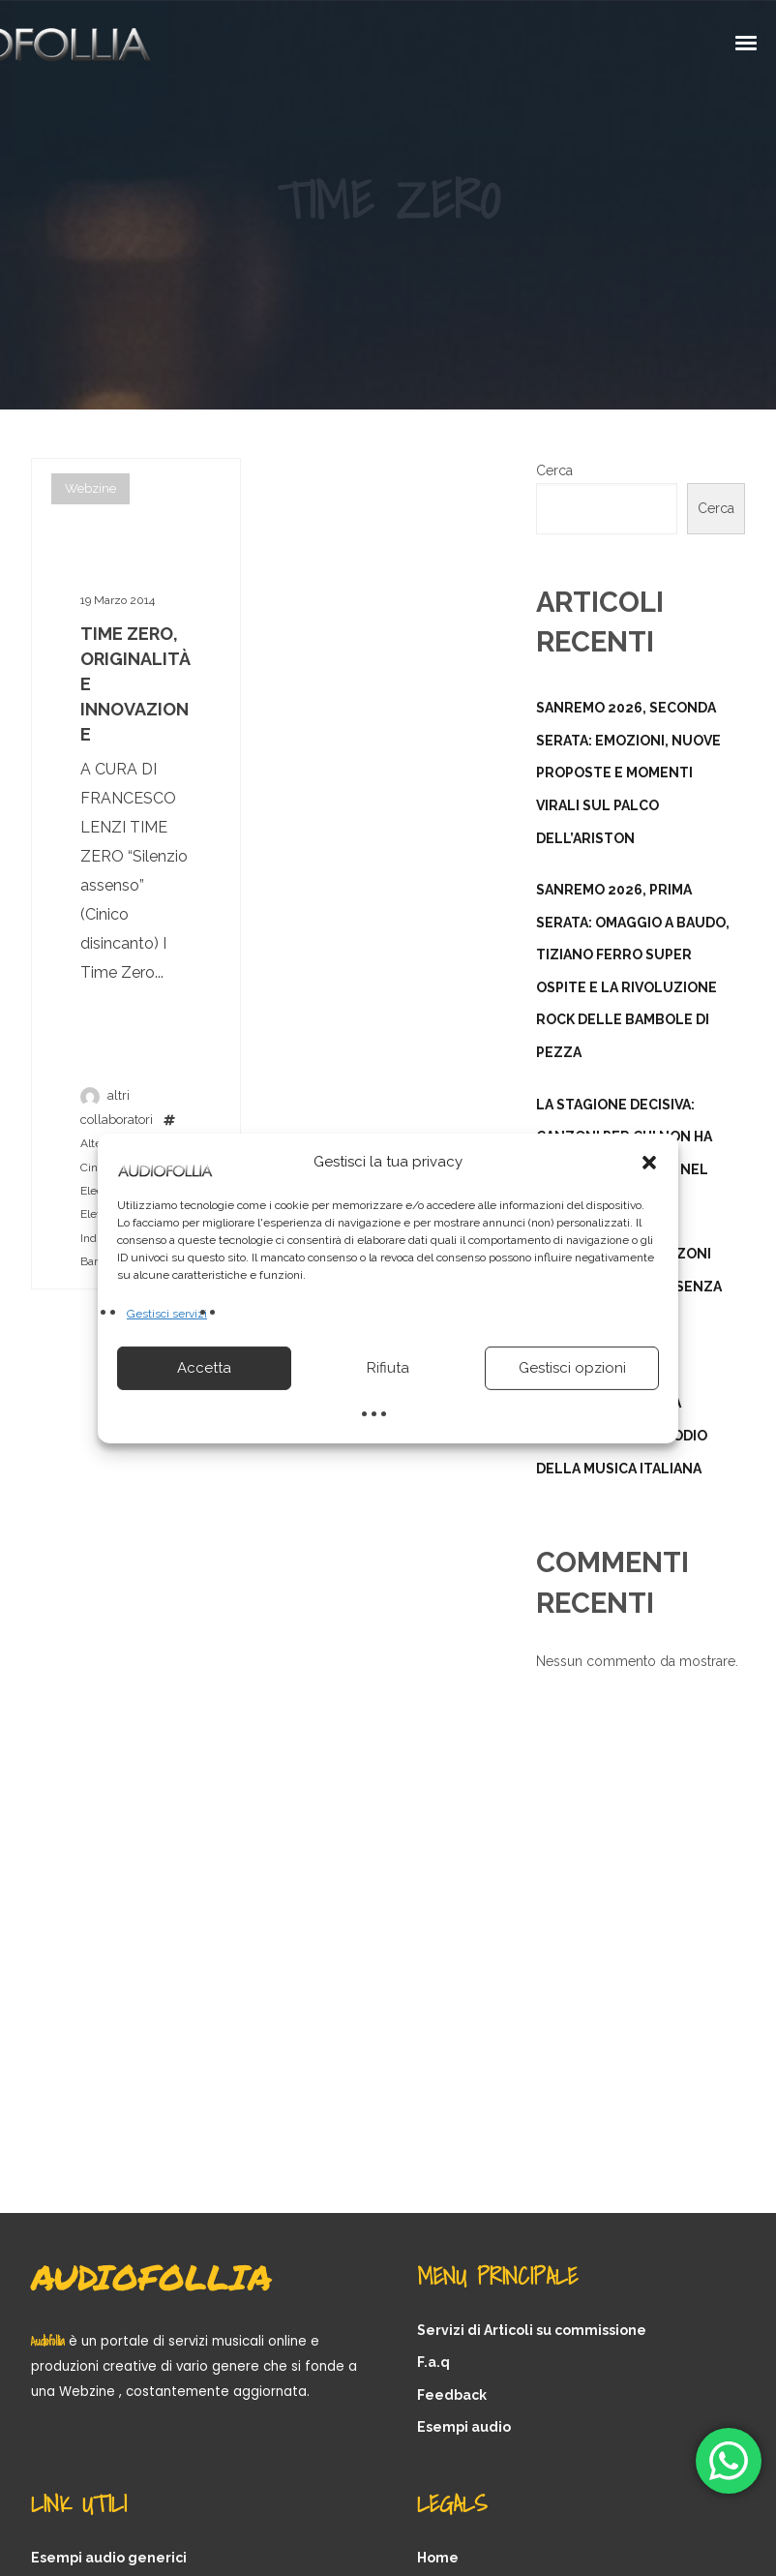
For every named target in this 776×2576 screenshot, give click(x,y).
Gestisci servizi (167, 1312)
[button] (649, 1161)
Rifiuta (388, 1368)
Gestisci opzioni (572, 1368)
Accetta (204, 1368)
